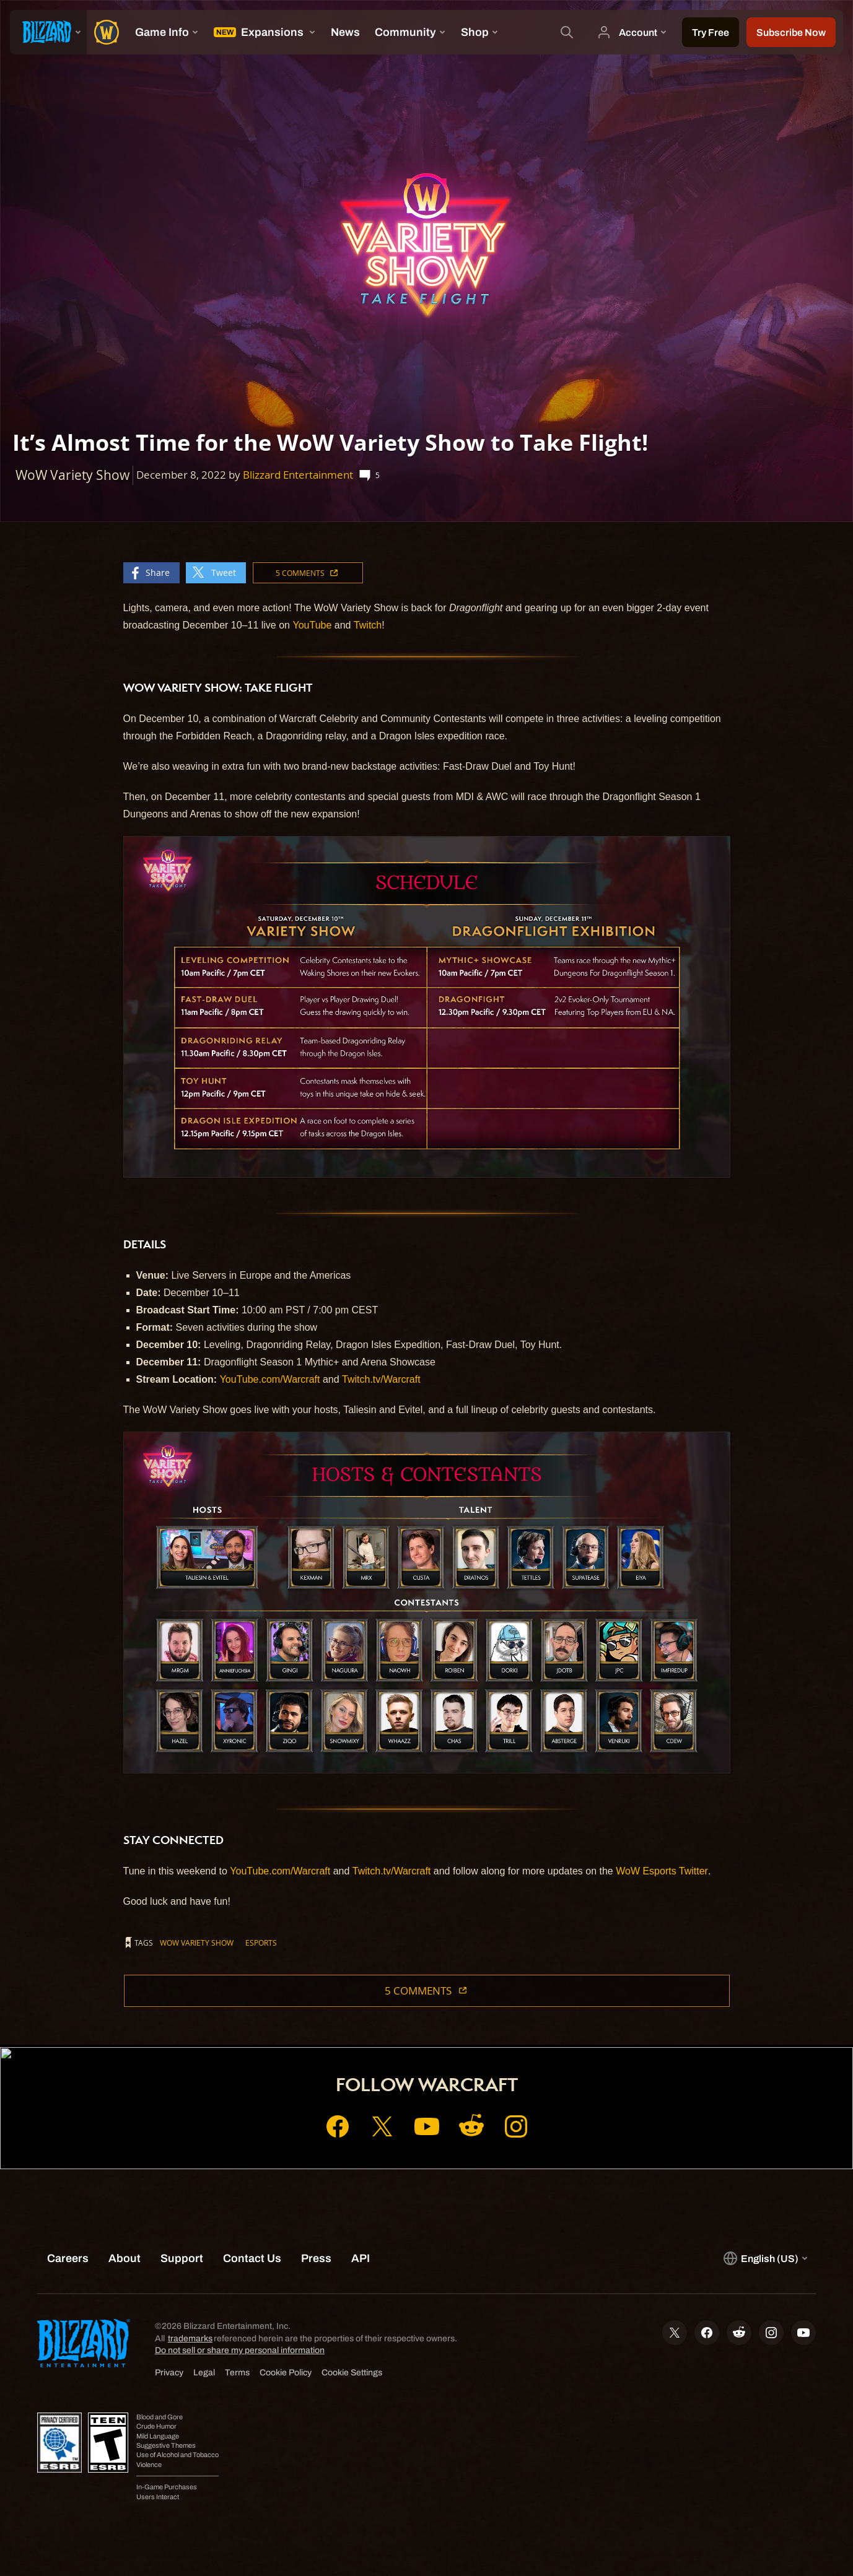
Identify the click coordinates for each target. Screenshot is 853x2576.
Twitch (368, 625)
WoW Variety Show (197, 1942)
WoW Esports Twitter (662, 1871)
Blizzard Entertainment (298, 475)
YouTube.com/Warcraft (270, 1379)
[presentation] (48, 32)
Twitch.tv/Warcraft (381, 1379)
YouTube (311, 625)
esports (261, 1942)
